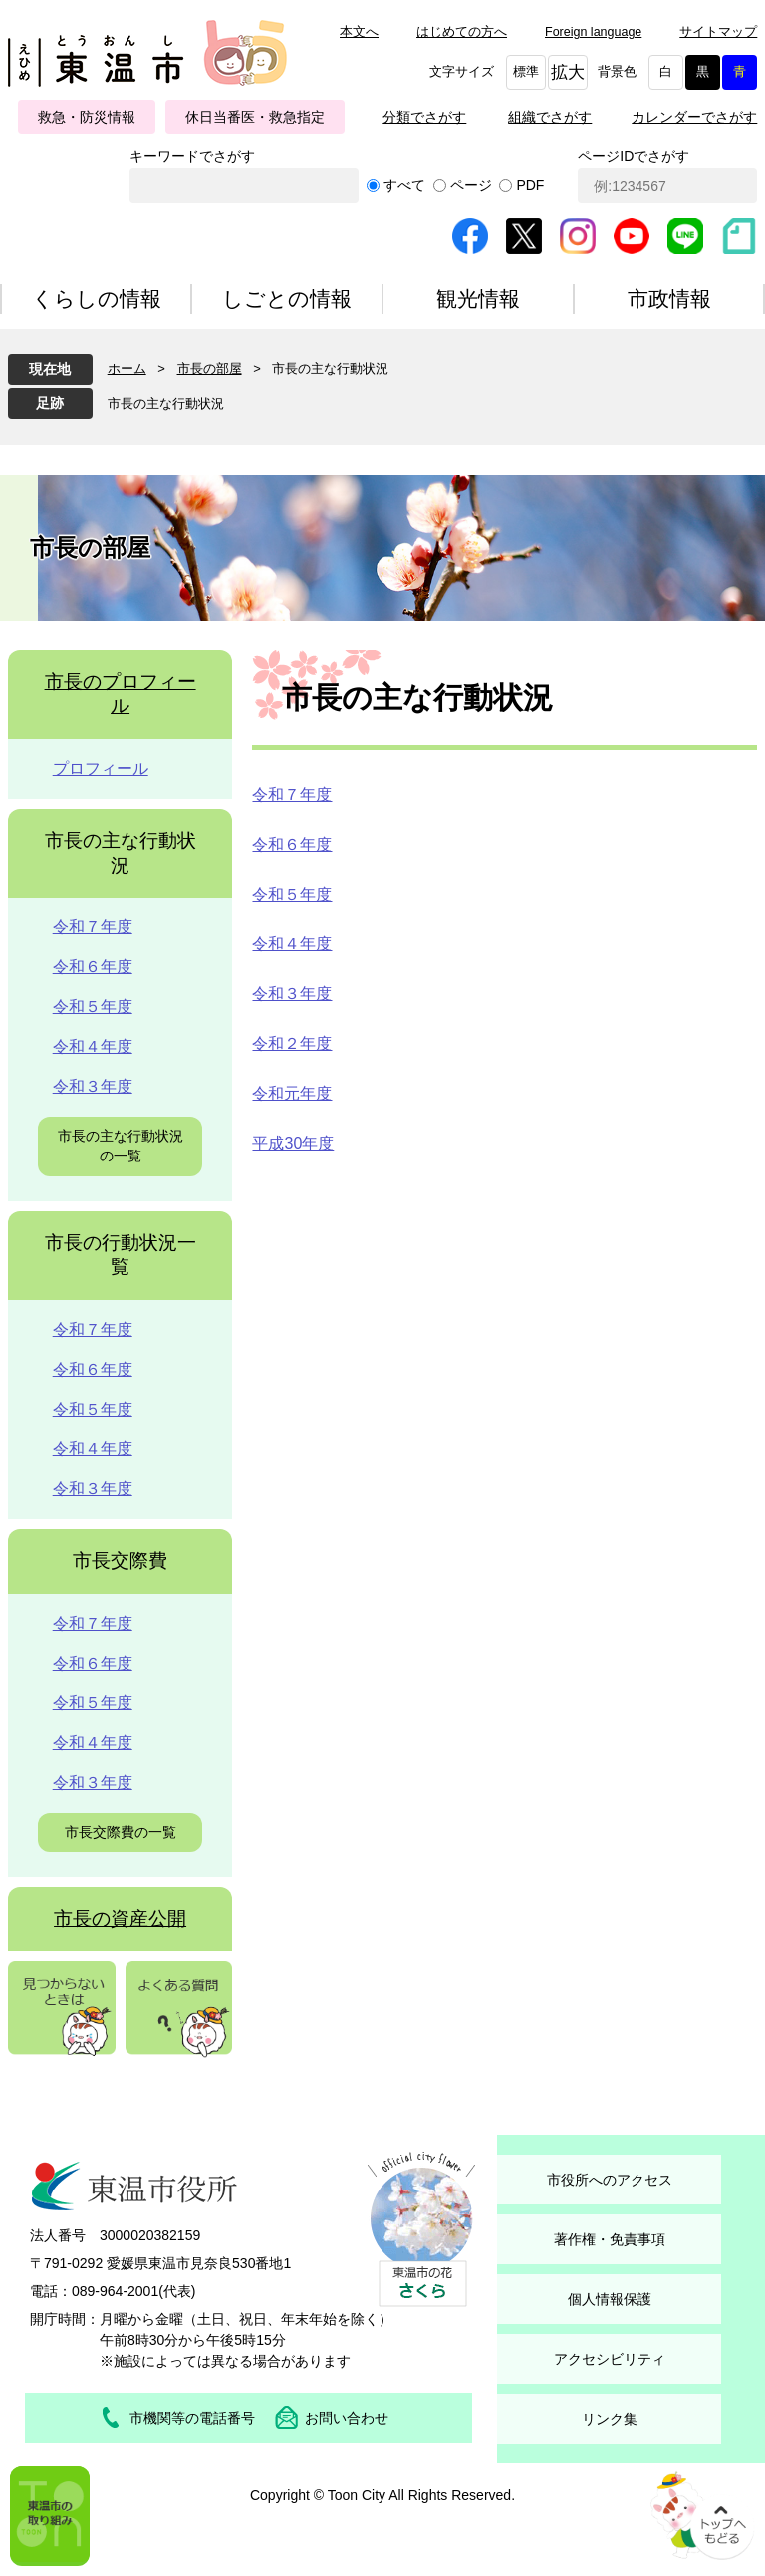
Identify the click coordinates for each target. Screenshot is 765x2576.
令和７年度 (292, 794)
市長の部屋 (209, 368)
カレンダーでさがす (694, 117)
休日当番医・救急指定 (255, 117)
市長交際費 (120, 1560)
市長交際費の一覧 (120, 1832)
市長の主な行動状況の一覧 (120, 1145)
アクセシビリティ (609, 2359)
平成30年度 (293, 1143)
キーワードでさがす (192, 156)
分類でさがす (424, 117)
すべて (404, 185)
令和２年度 (292, 1043)
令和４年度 (292, 943)
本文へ (359, 32)
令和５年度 (292, 894)
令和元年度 (292, 1093)
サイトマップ (718, 32)
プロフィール (100, 768)
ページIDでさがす (633, 156)
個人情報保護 (609, 2299)
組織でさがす (550, 117)
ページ (471, 185)
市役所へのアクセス (609, 2180)
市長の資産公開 (120, 1918)
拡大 (568, 72)
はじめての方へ (461, 32)
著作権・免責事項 (609, 2239)
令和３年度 (292, 993)
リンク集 (610, 2419)
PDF (530, 185)
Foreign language (593, 32)
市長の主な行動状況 (166, 403)
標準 (526, 72)
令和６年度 (292, 844)
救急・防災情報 (86, 117)
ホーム (127, 368)
